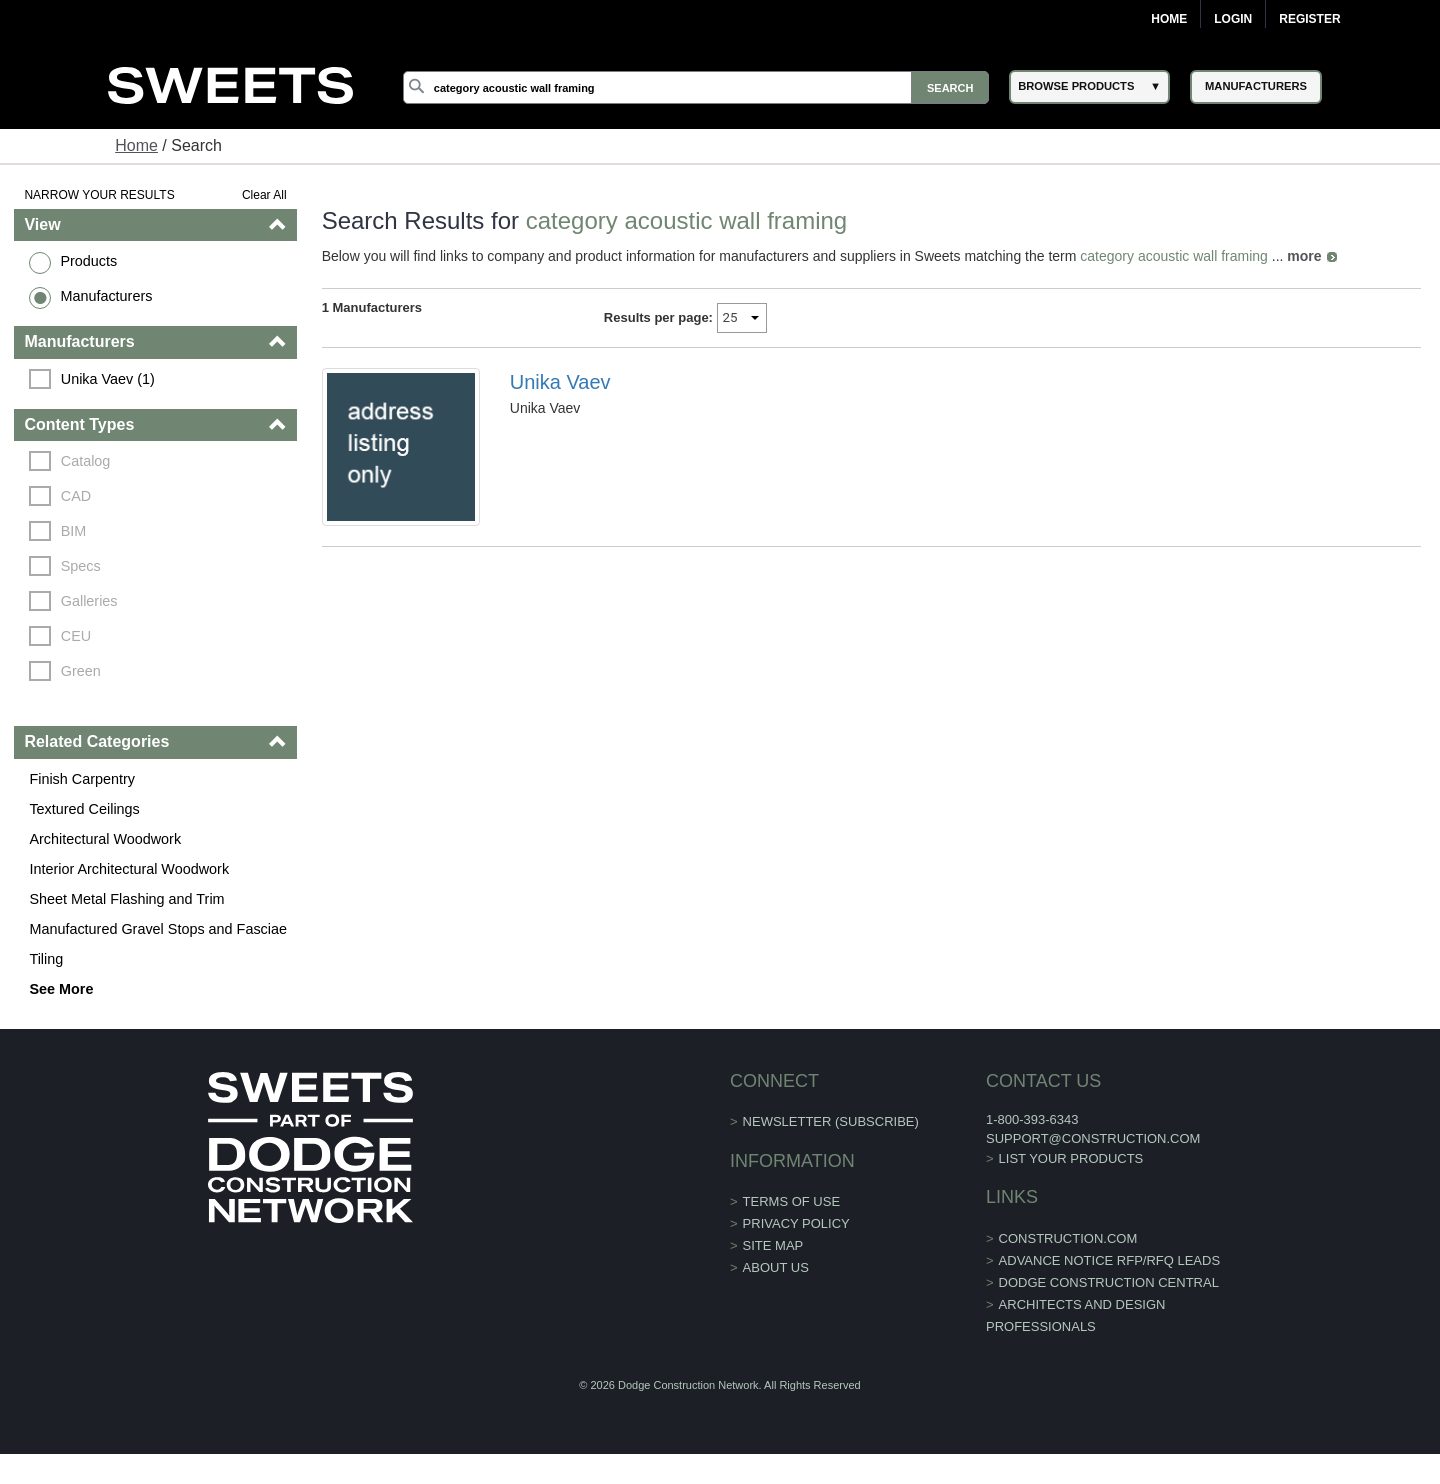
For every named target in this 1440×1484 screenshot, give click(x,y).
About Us (776, 1267)
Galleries (89, 601)
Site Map (773, 1245)
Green (81, 671)
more (1304, 256)
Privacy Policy (796, 1223)
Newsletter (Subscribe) (831, 1121)
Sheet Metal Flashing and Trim (126, 899)
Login (1233, 19)
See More (61, 989)
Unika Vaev (560, 382)
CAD (76, 496)
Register (1309, 19)
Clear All (264, 195)
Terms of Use (792, 1201)
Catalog (86, 461)
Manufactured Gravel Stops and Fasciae (158, 929)
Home (1169, 19)
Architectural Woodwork (105, 839)
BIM (74, 531)
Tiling (46, 959)
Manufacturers (106, 296)
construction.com (1068, 1238)
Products (88, 261)
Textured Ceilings (84, 809)
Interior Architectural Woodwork (129, 869)
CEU (76, 636)
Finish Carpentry (82, 779)
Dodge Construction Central (1109, 1282)
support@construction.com (1093, 1138)
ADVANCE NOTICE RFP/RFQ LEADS (1110, 1260)
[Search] (696, 87)
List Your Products (1071, 1158)
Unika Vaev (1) (108, 379)
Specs (81, 566)
